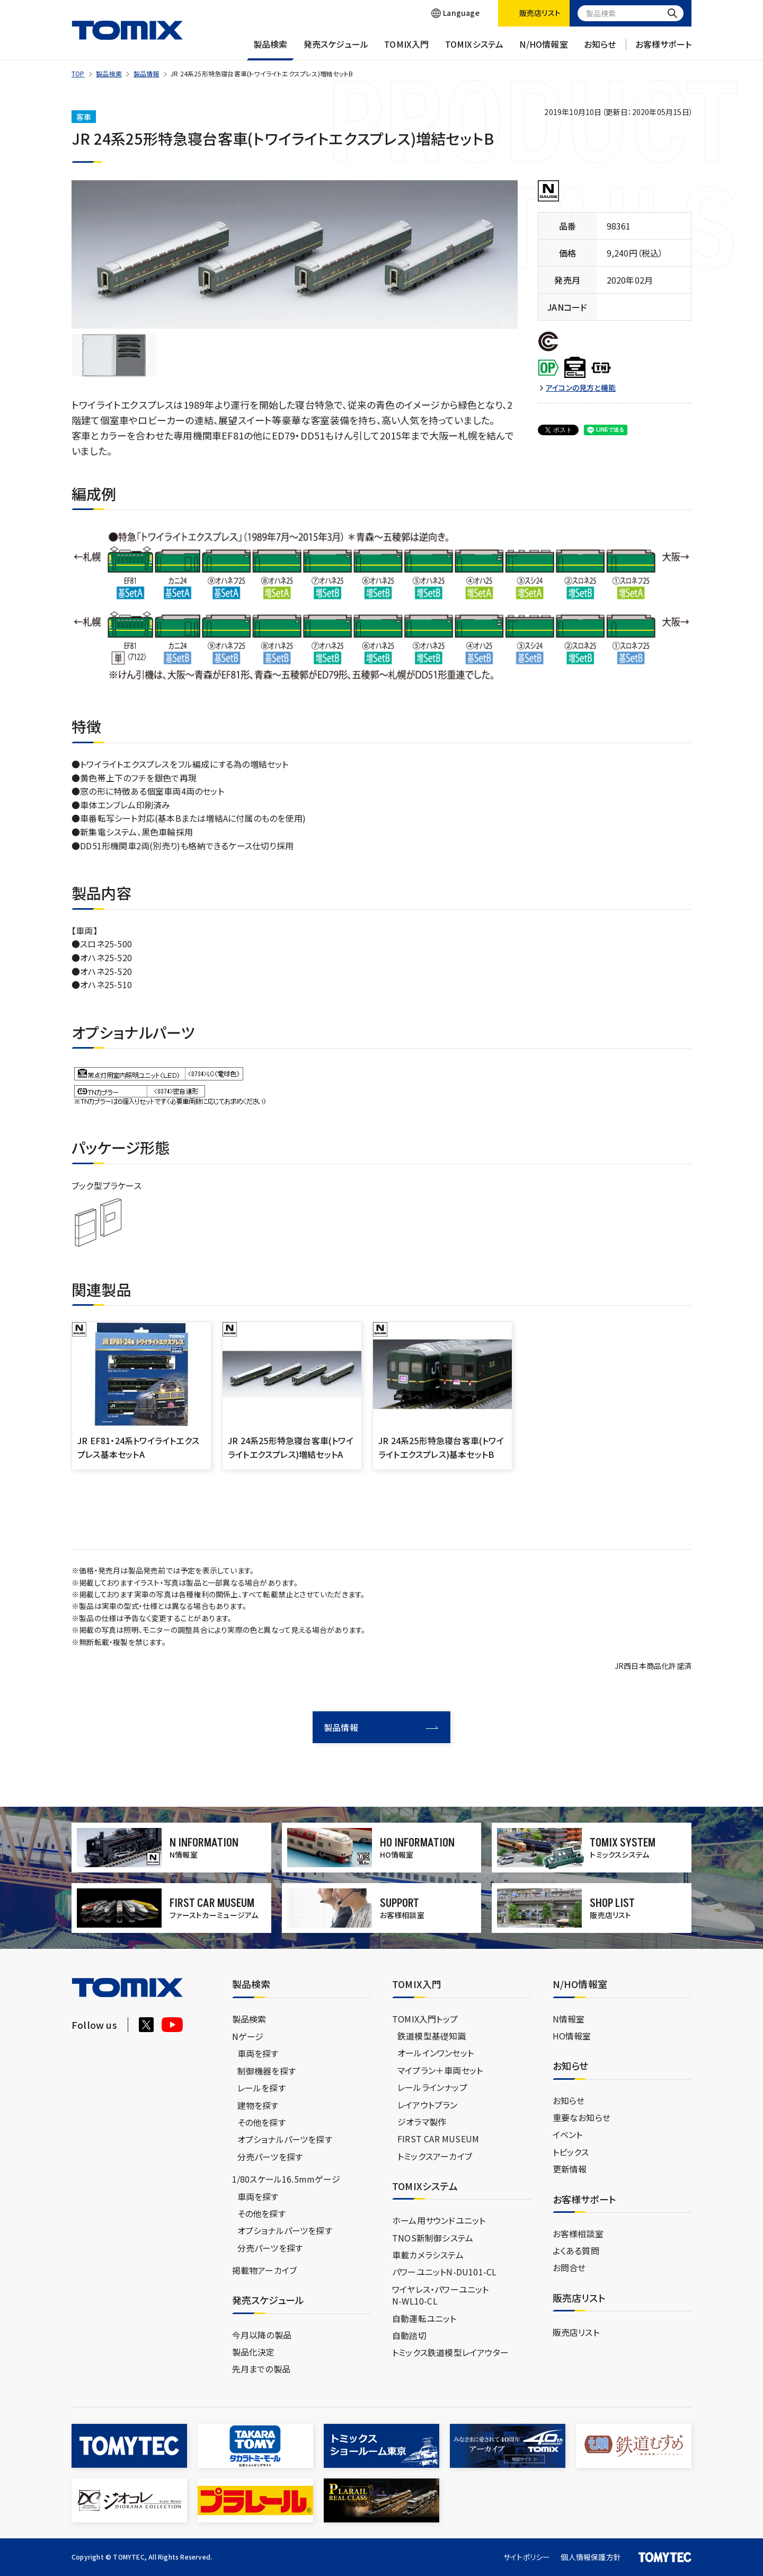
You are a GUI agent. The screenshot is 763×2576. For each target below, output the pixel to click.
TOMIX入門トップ (425, 2018)
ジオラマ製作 (421, 2121)
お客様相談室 (578, 2233)
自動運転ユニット (424, 2318)
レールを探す (261, 2087)
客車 (83, 116)
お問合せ (569, 2267)
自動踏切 (409, 2335)
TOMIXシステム (474, 49)
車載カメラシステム (428, 2254)
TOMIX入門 (406, 49)
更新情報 (570, 2168)
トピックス (571, 2152)
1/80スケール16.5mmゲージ (286, 2179)
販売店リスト (576, 2332)
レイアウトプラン (427, 2104)
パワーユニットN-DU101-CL (444, 2271)
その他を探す (261, 2122)
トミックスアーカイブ (434, 2156)
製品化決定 (253, 2351)
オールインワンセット (435, 2052)
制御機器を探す (266, 2070)
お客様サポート (663, 49)
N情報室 (569, 2018)
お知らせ (600, 49)
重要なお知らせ (581, 2117)
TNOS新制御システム (432, 2237)
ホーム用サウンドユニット (438, 2220)
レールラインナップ (432, 2087)
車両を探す (258, 2053)
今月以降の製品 (261, 2334)
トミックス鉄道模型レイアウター (450, 2352)
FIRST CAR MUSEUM (438, 2138)
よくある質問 (576, 2250)
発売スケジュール (336, 49)
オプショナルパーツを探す (284, 2139)
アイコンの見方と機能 (581, 387)
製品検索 (270, 49)
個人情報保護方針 (591, 2557)
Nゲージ (248, 2036)
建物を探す (258, 2105)
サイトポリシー (526, 2557)
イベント (568, 2134)
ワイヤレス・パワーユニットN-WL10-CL (440, 2295)
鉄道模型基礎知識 (431, 2035)
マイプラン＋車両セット (440, 2070)
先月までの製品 (261, 2368)
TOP (78, 73)
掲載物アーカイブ (264, 2270)
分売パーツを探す (270, 2156)
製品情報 (146, 73)
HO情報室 (572, 2035)
